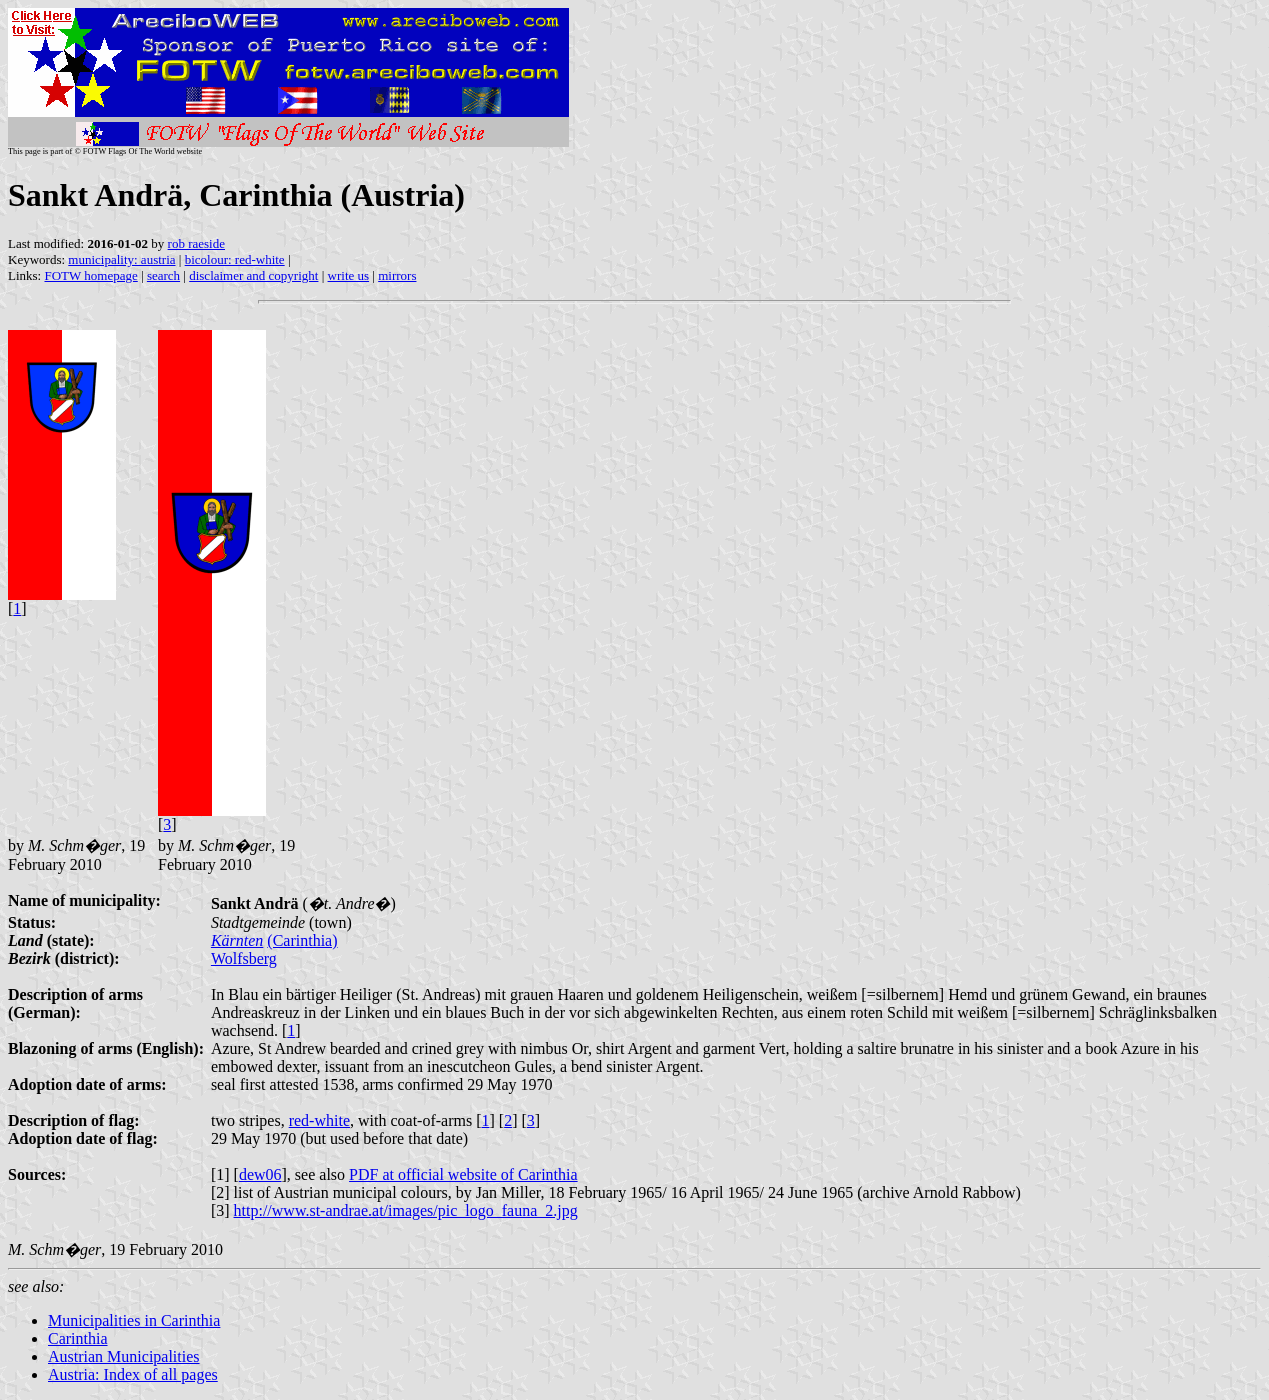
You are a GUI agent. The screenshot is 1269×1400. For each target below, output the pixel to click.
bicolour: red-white (235, 259)
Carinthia (78, 1338)
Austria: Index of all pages (133, 1374)
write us (349, 275)
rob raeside (196, 243)
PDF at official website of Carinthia (463, 1174)
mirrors (397, 275)
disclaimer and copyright (253, 275)
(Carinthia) (302, 940)
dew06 (260, 1174)
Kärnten (237, 940)
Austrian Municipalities (124, 1356)
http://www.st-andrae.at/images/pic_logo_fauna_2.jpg (406, 1210)
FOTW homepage (90, 275)
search (163, 275)
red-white (319, 1120)
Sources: (37, 1174)
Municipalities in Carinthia (134, 1320)
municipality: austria (121, 259)
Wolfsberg (244, 958)
